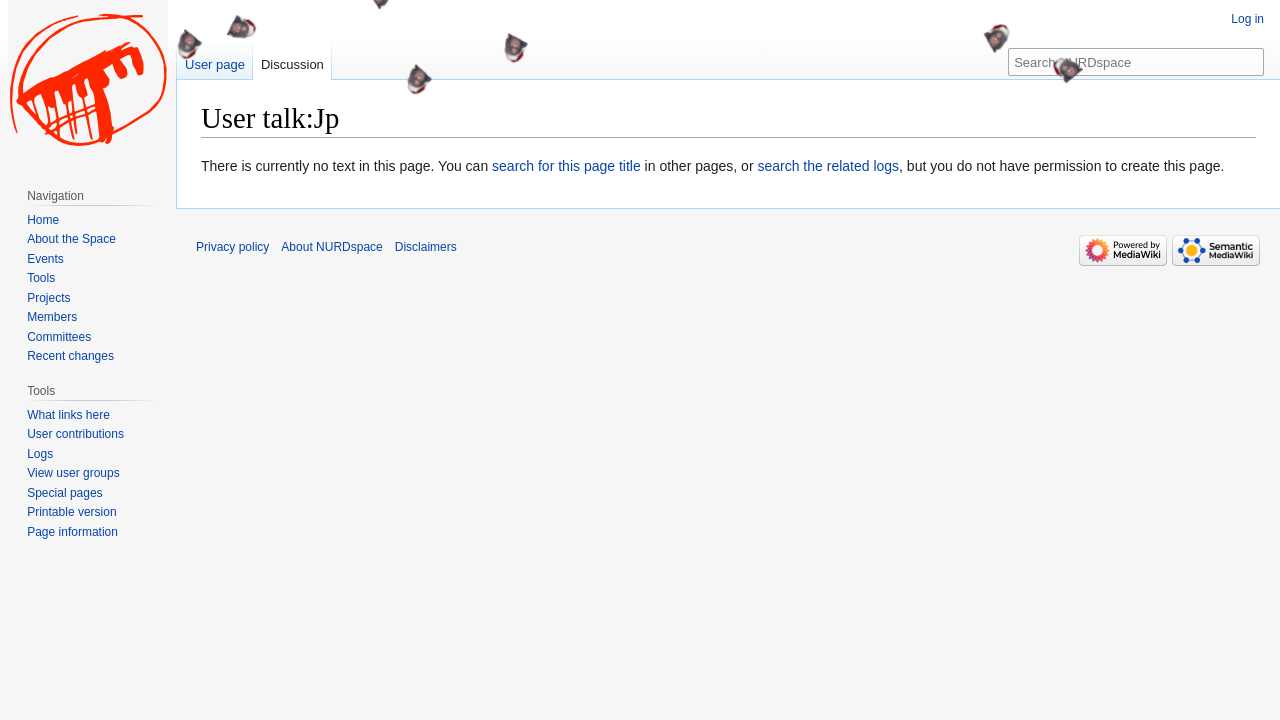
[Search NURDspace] (1136, 62)
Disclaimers (426, 247)
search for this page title (566, 166)
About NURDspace (331, 247)
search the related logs (828, 166)
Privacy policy (232, 247)
